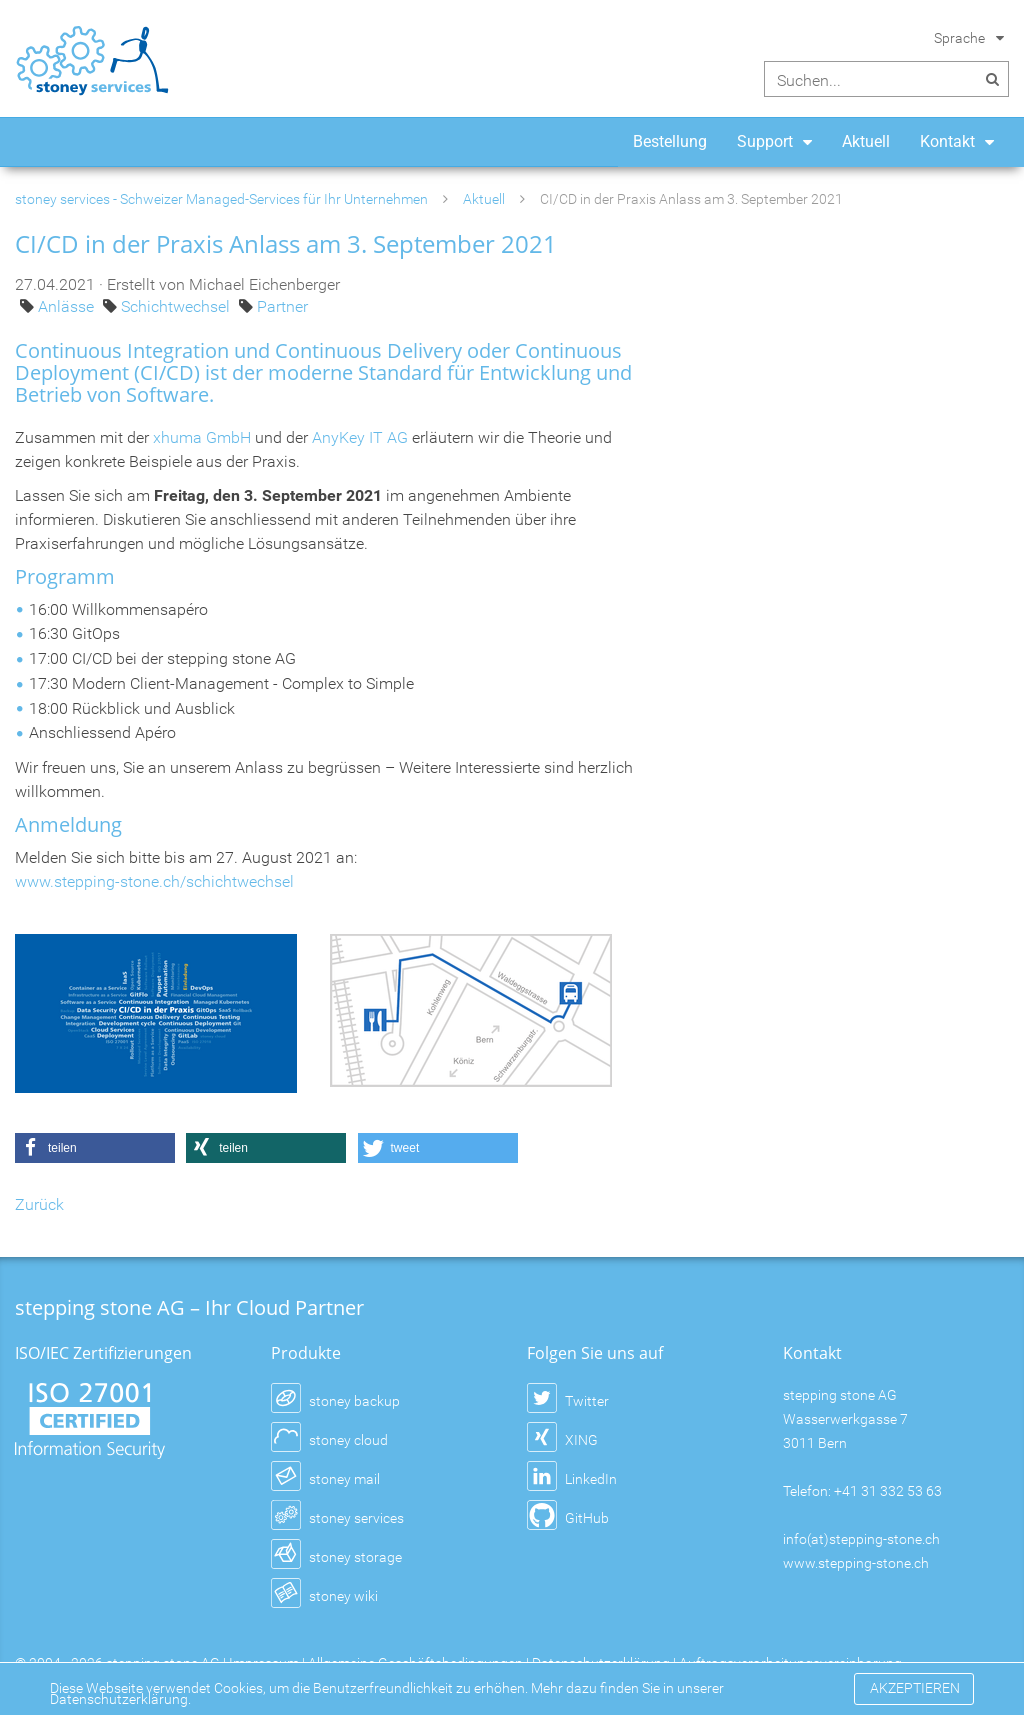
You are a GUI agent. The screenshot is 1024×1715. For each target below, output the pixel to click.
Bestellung (670, 141)
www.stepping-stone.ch (856, 1563)
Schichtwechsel (177, 306)
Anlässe (68, 306)
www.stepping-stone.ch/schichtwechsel (154, 881)
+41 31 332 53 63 (888, 1491)
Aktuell (866, 141)
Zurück (39, 1204)
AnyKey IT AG (360, 437)
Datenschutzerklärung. (120, 1699)
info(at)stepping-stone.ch (861, 1539)
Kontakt (947, 141)
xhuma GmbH (202, 437)
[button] (95, 1148)
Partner (282, 306)
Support (765, 141)
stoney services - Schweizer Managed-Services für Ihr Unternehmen (221, 199)
